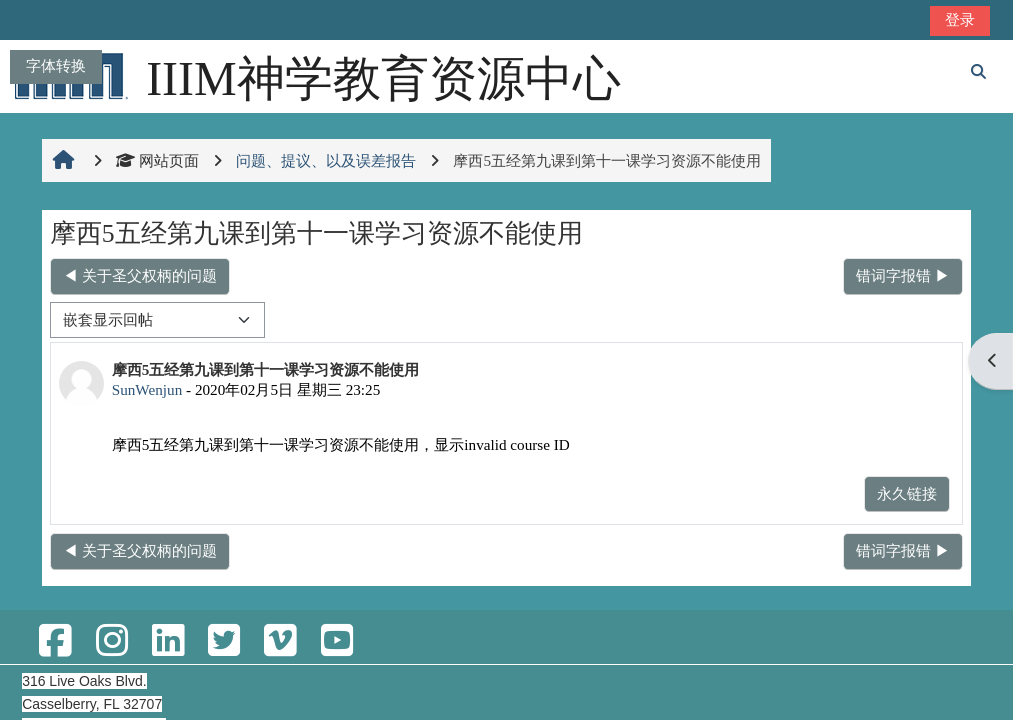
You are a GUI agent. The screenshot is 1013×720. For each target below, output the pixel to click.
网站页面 (157, 160)
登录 (960, 19)
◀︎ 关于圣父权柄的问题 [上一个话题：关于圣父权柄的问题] (140, 275)
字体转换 (56, 65)
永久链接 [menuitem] (907, 493)
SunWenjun (147, 389)
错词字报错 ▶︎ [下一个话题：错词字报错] (903, 275)
